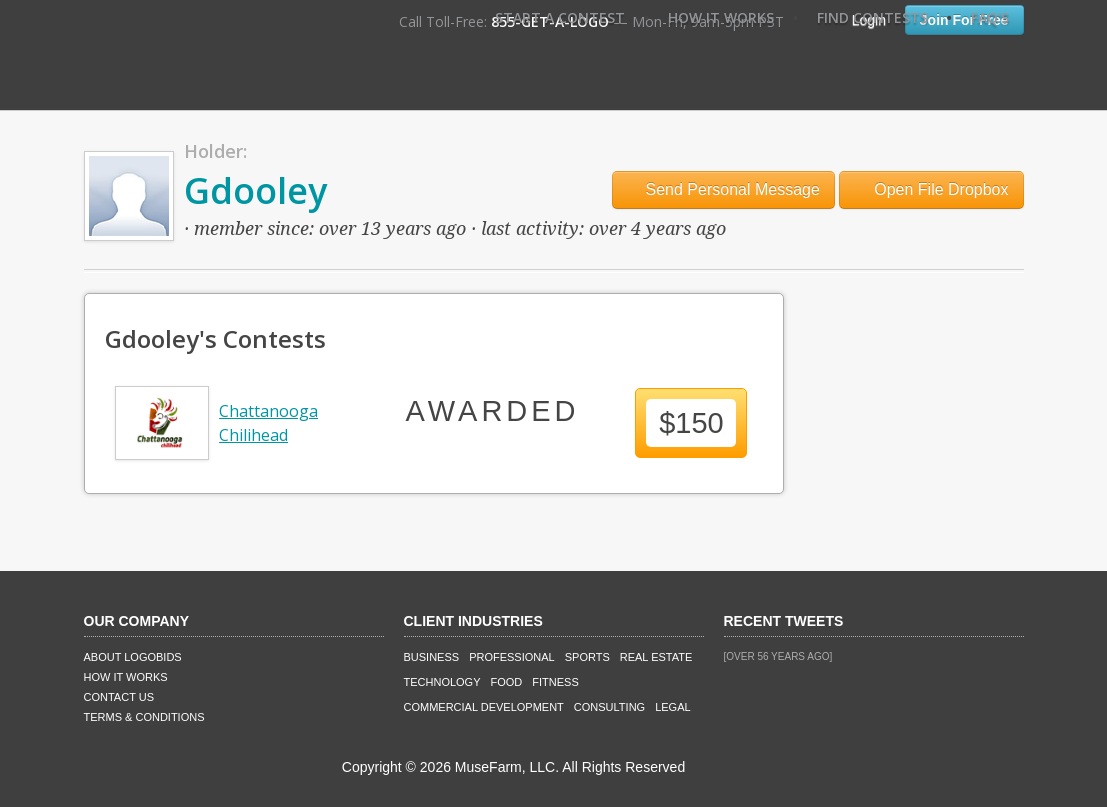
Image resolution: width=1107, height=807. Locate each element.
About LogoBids (133, 657)
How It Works (721, 17)
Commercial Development (484, 707)
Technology (442, 682)
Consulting (609, 707)
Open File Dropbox (931, 189)
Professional (512, 657)
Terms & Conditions (144, 717)
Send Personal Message (723, 189)
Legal (672, 707)
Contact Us (119, 697)
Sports (587, 657)
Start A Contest (560, 17)
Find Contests (872, 17)
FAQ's (990, 17)
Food (507, 682)
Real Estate (656, 657)
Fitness (555, 682)
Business (432, 657)
